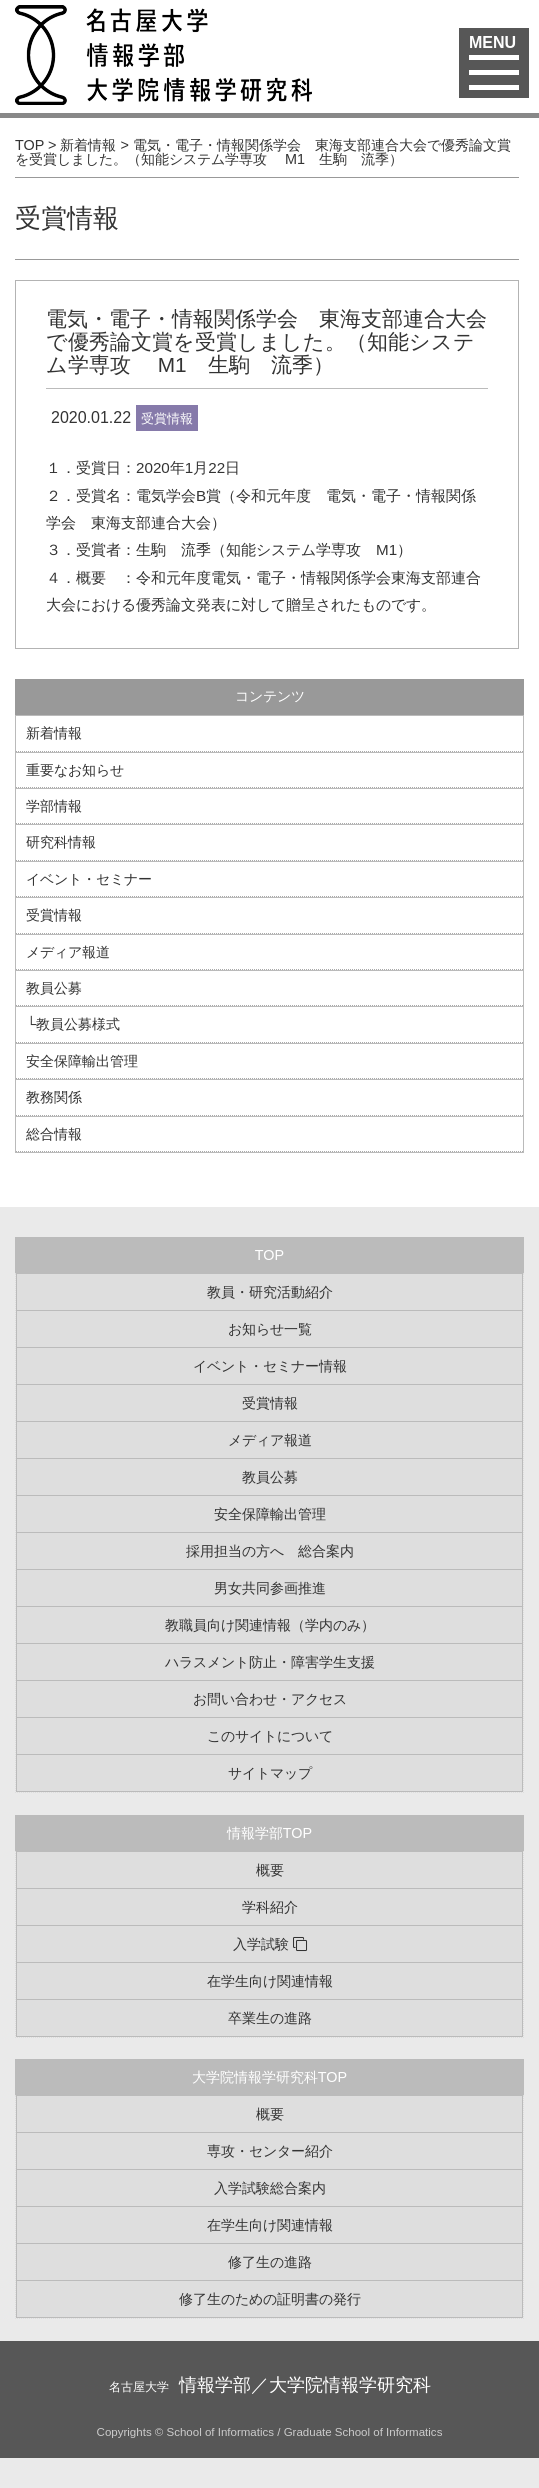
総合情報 (54, 1134)
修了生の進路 (270, 2262)
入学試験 (261, 1944)
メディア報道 (68, 952)
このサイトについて (270, 1736)
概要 (270, 1870)
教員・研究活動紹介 (270, 1292)
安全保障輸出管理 (82, 1061)
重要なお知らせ (75, 770)
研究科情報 (61, 842)
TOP (269, 1255)
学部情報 (54, 806)
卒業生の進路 (270, 2018)
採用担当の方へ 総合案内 (270, 1551)
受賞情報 (67, 218)
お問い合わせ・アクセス (270, 1699)
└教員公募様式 (73, 1024)
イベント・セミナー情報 (270, 1366)
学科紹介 (270, 1907)
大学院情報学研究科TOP (269, 2077)
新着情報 (54, 733)
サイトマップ (270, 1773)
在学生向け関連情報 (270, 1981)
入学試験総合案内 (270, 2188)
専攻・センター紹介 (270, 2151)
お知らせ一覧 (270, 1329)
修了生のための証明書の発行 (270, 2299)
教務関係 (54, 1097)
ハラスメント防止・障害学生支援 (270, 1662)
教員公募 (54, 988)
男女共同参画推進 (270, 1588)
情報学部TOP (269, 1833)
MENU (494, 54)
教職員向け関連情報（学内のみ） (270, 1625)
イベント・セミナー (89, 879)
